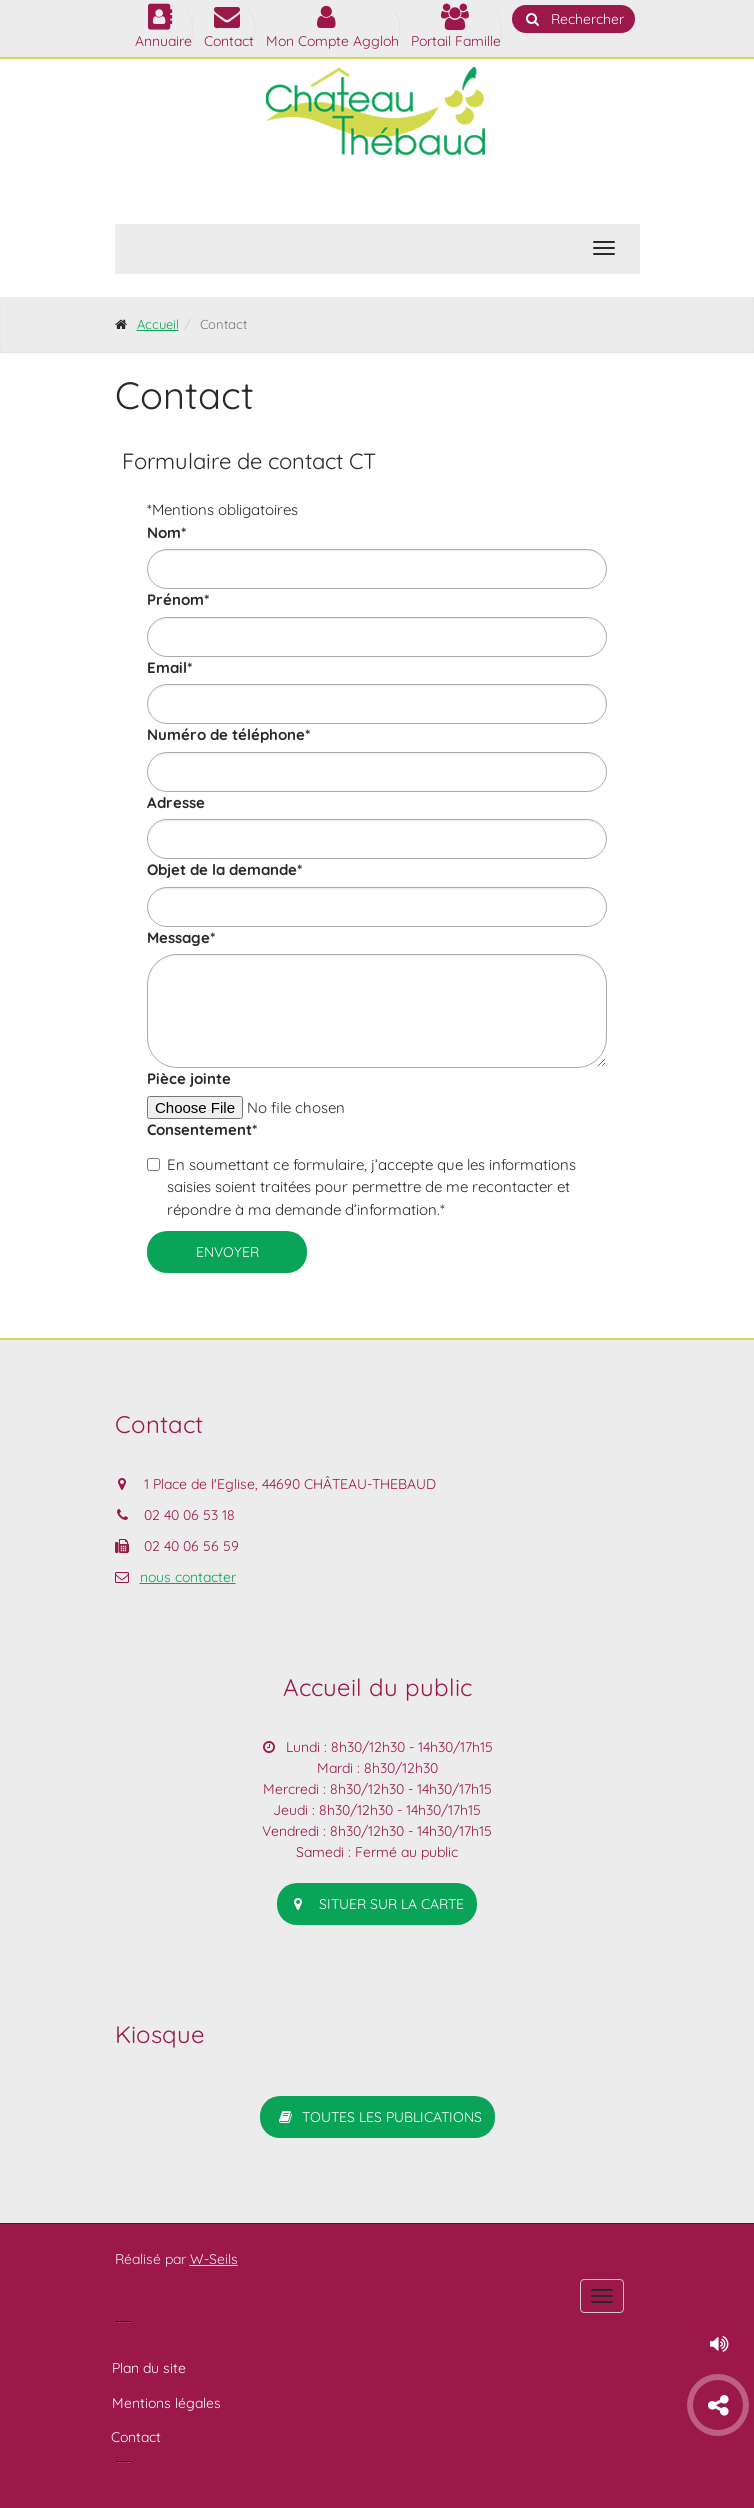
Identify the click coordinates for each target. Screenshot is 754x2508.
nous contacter (188, 1577)
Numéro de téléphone (228, 734)
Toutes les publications (377, 2117)
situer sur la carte (377, 1904)
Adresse (176, 802)
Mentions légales (166, 2403)
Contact (136, 2437)
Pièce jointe (189, 1078)
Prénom (178, 599)
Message (181, 937)
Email (169, 667)
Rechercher (573, 19)
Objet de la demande (224, 869)
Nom (166, 532)
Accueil (158, 324)
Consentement (202, 1129)
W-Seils (214, 2259)
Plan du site (149, 2368)
